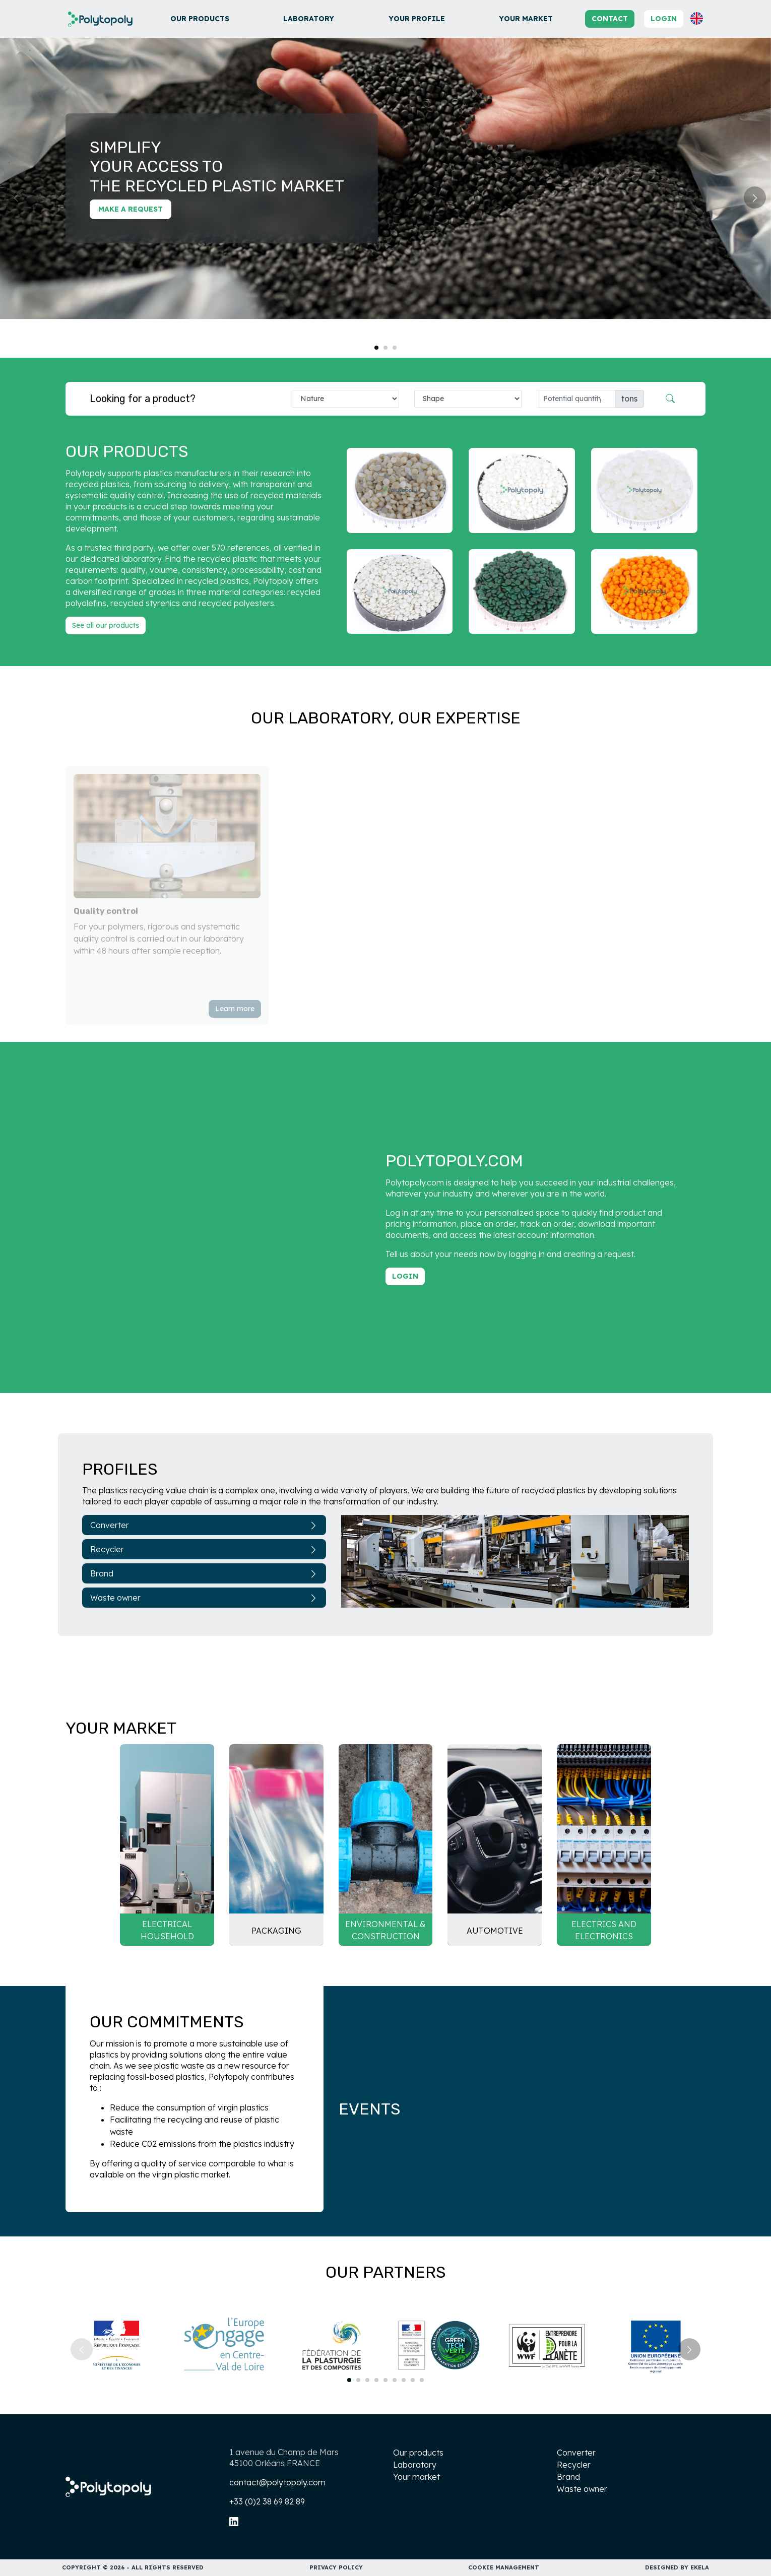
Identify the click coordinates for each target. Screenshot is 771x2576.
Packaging (276, 1931)
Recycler (204, 1549)
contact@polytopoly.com (277, 2482)
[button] (696, 18)
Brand (204, 1573)
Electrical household (167, 1930)
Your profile (417, 18)
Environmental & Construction (385, 1930)
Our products (199, 18)
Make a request (130, 209)
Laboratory (308, 18)
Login (664, 18)
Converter (204, 1525)
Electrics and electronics (603, 1930)
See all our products (105, 625)
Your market (526, 18)
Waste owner (204, 1598)
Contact (610, 18)
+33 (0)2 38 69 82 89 (267, 2501)
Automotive (495, 1931)
